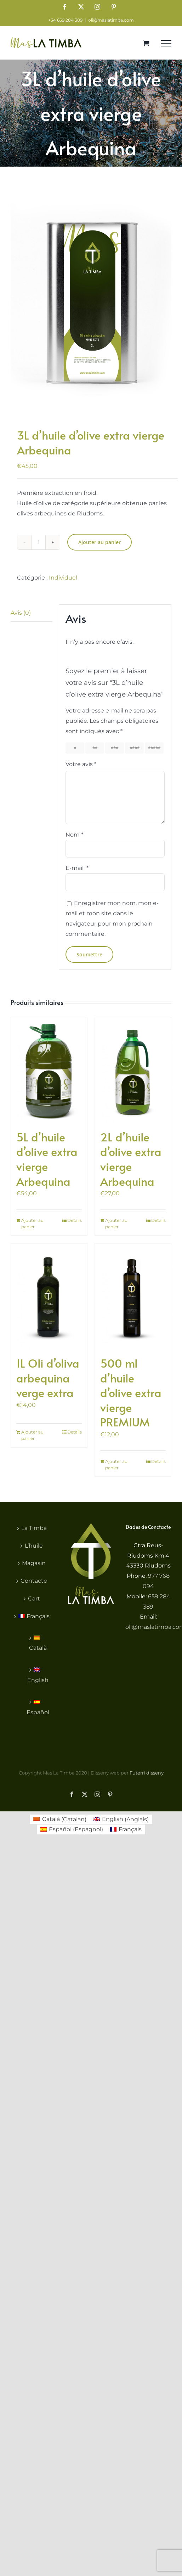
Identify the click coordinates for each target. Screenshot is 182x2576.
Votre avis (81, 764)
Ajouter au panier (99, 542)
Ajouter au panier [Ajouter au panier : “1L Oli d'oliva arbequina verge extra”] (32, 1435)
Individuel (63, 577)
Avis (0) (21, 612)
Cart (34, 1598)
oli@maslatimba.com (111, 20)
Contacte (34, 1580)
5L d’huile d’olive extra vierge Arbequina (47, 1159)
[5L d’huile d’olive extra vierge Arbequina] (49, 1070)
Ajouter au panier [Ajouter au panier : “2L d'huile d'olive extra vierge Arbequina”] (116, 1223)
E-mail (77, 868)
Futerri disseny (147, 1773)
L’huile (34, 1545)
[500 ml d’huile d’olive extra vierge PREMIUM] (133, 1296)
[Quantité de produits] (39, 542)
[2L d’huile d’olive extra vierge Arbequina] (133, 1070)
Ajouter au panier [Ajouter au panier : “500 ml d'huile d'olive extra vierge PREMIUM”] (116, 1464)
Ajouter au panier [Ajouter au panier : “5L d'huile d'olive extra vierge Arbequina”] (32, 1223)
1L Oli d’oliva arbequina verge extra (47, 1377)
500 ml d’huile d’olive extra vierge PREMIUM (130, 1392)
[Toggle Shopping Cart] (146, 43)
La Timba (34, 1528)
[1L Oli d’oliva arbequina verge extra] (49, 1296)
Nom (74, 834)
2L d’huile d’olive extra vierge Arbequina (130, 1159)
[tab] (31, 613)
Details (74, 1220)
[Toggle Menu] (166, 43)
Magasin (34, 1563)
